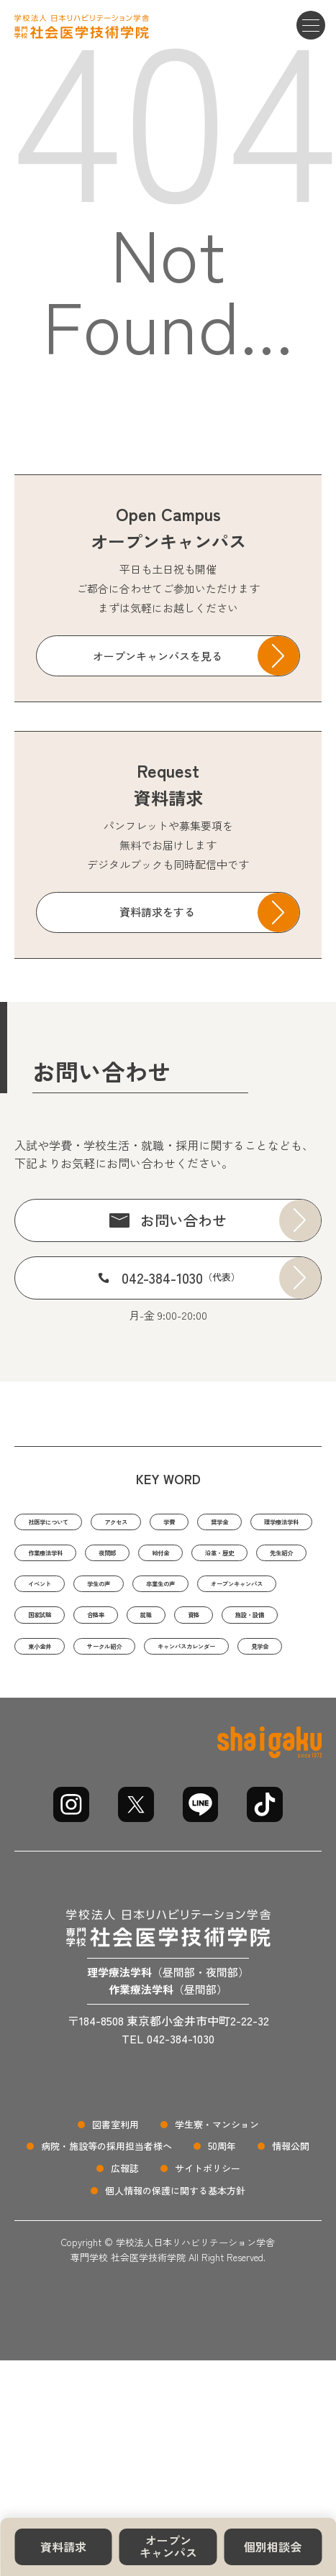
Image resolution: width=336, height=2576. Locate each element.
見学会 (289, 1738)
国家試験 (182, 1666)
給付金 (112, 1594)
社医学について (66, 1522)
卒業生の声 (213, 1630)
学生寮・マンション (217, 2220)
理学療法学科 (128, 1558)
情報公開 (290, 2242)
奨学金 (44, 1558)
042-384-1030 (181, 1277)
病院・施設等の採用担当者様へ (106, 2242)
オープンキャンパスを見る (157, 655)
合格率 (256, 1666)
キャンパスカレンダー (183, 1738)
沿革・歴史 (192, 1594)
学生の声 (128, 1630)
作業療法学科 (229, 1558)
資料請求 (63, 2546)
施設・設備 (170, 1702)
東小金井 (254, 1702)
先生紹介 (276, 1594)
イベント (49, 1630)
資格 (96, 1702)
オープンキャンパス (168, 2546)
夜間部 (44, 1594)
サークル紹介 (60, 1738)
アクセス (161, 1522)
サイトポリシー (207, 2264)
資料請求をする (157, 911)
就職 (39, 1702)
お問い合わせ (183, 1220)
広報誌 (125, 2264)
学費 (229, 1522)
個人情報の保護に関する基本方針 (175, 2287)
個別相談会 (272, 2546)
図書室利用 (115, 2220)
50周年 (222, 2242)
